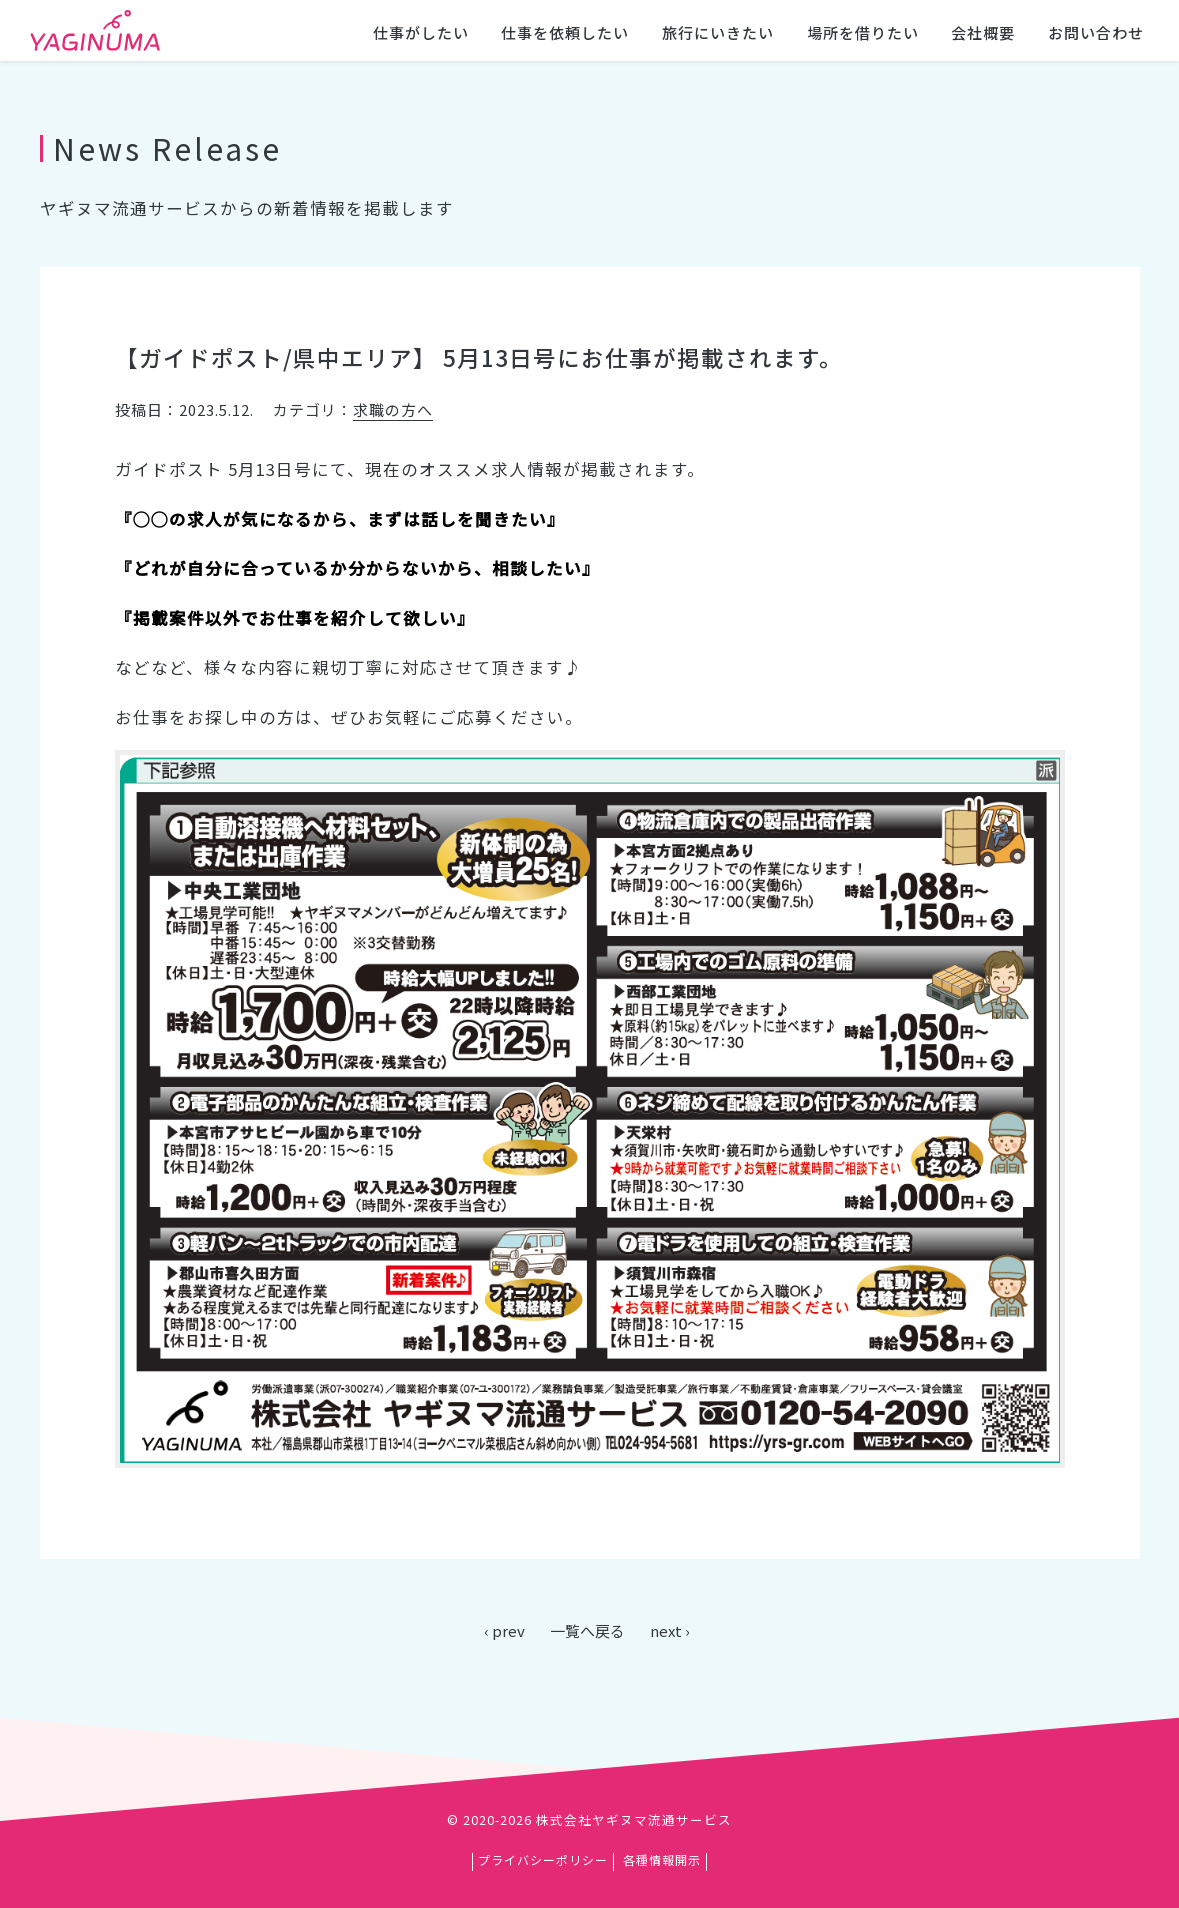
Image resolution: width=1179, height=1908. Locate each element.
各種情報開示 (662, 1859)
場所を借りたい (863, 32)
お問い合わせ (1096, 32)
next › (670, 1630)
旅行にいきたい (718, 32)
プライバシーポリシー (543, 1859)
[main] (589, 863)
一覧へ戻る (587, 1630)
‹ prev (504, 1630)
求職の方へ (393, 409)
